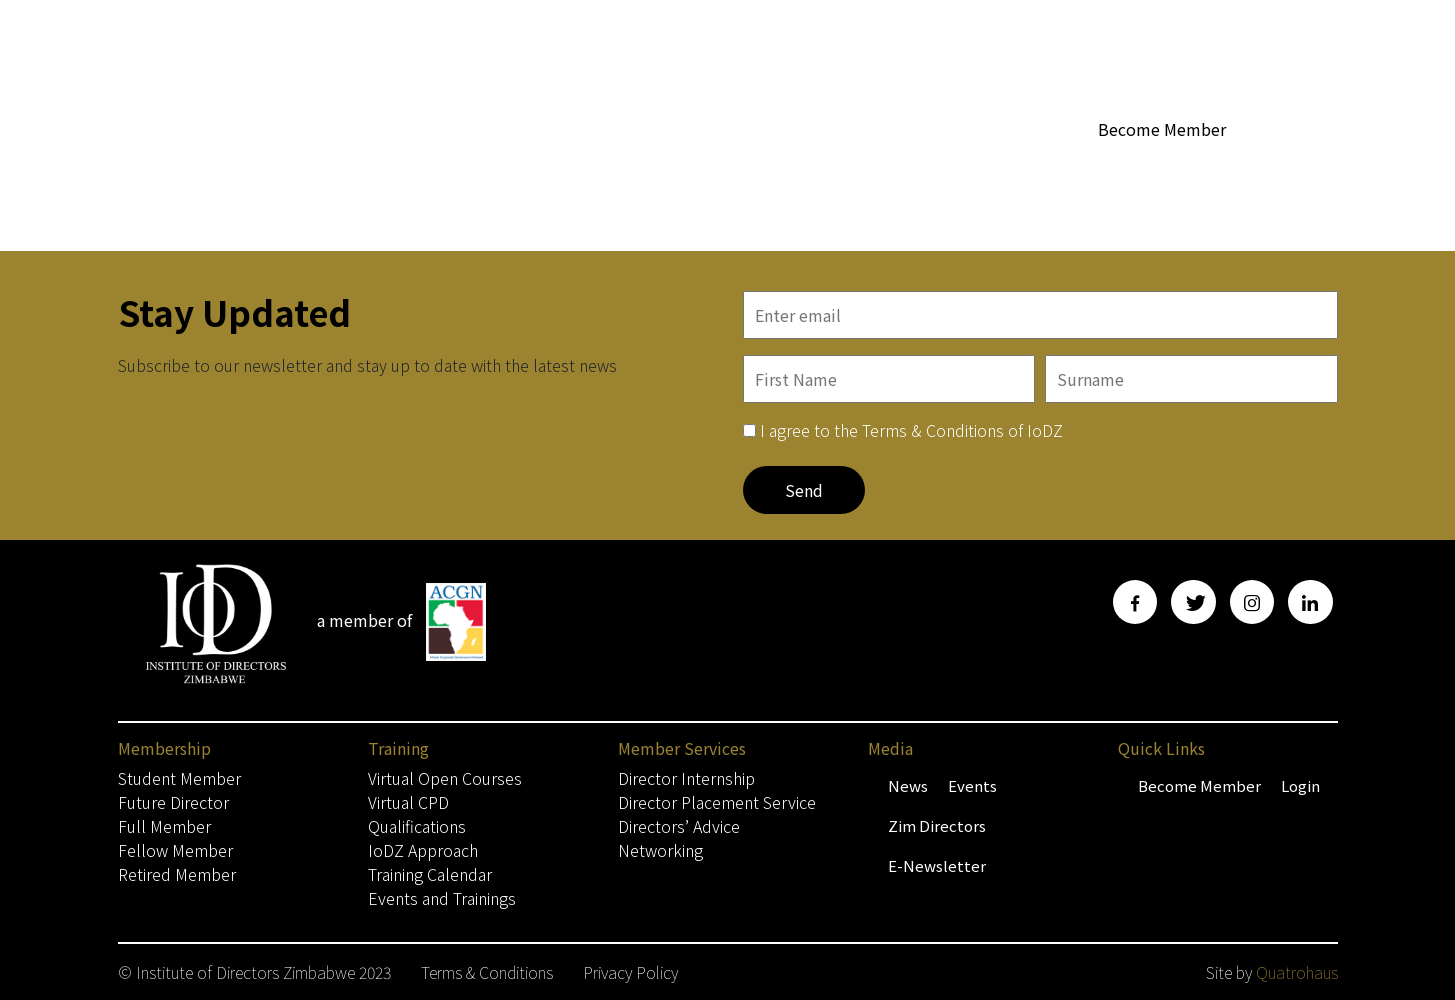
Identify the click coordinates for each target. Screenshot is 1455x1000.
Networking (660, 850)
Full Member (164, 826)
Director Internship (686, 778)
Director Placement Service (717, 802)
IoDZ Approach (423, 850)
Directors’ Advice (679, 826)
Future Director (173, 802)
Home (523, 166)
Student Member (179, 778)
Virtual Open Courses (445, 778)
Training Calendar (430, 874)
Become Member (1162, 129)
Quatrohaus (1297, 972)
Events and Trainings (442, 898)
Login (1300, 785)
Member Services (917, 167)
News (908, 785)
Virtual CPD (408, 802)
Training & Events (1166, 167)
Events (972, 785)
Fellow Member (175, 850)
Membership (621, 167)
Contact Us (1298, 166)
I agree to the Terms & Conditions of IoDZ (911, 430)
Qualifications (417, 826)
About (729, 167)
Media (1042, 167)
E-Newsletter (937, 865)
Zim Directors (937, 825)
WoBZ (803, 166)
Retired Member (177, 874)
